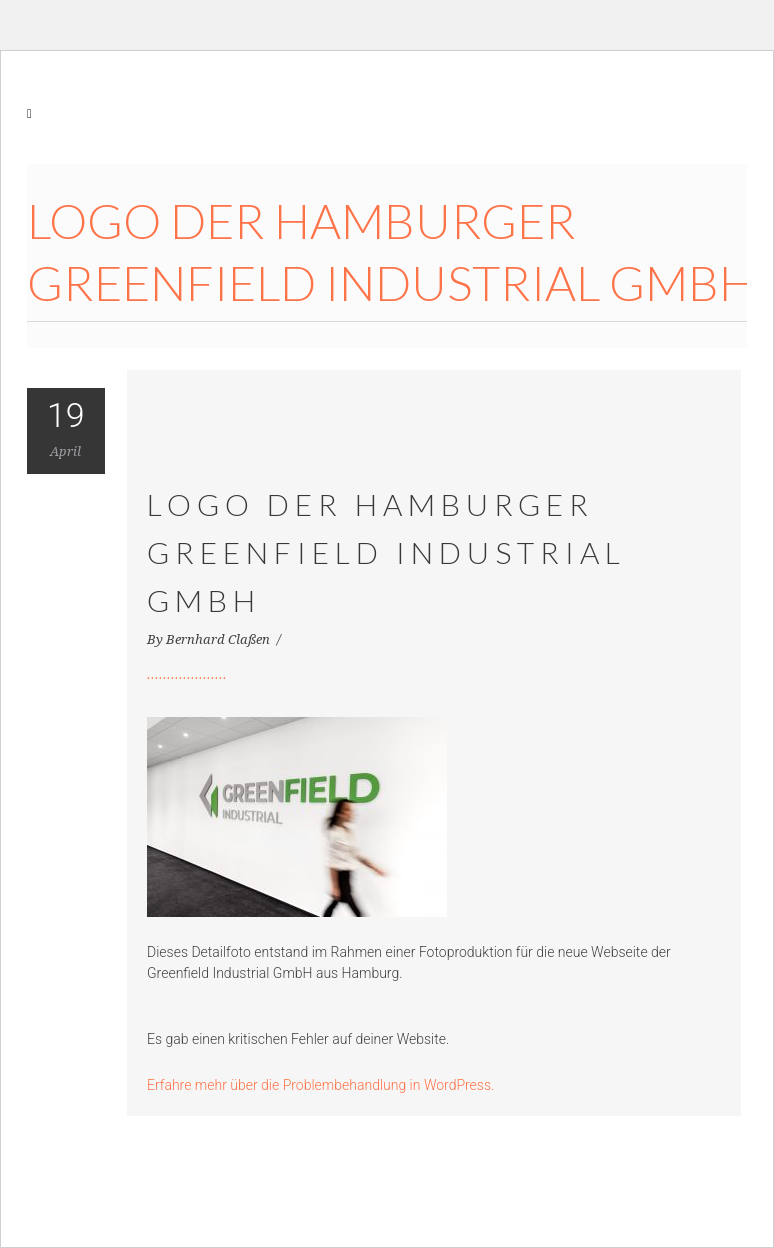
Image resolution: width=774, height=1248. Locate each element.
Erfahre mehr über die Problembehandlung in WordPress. (320, 1085)
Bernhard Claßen (219, 639)
